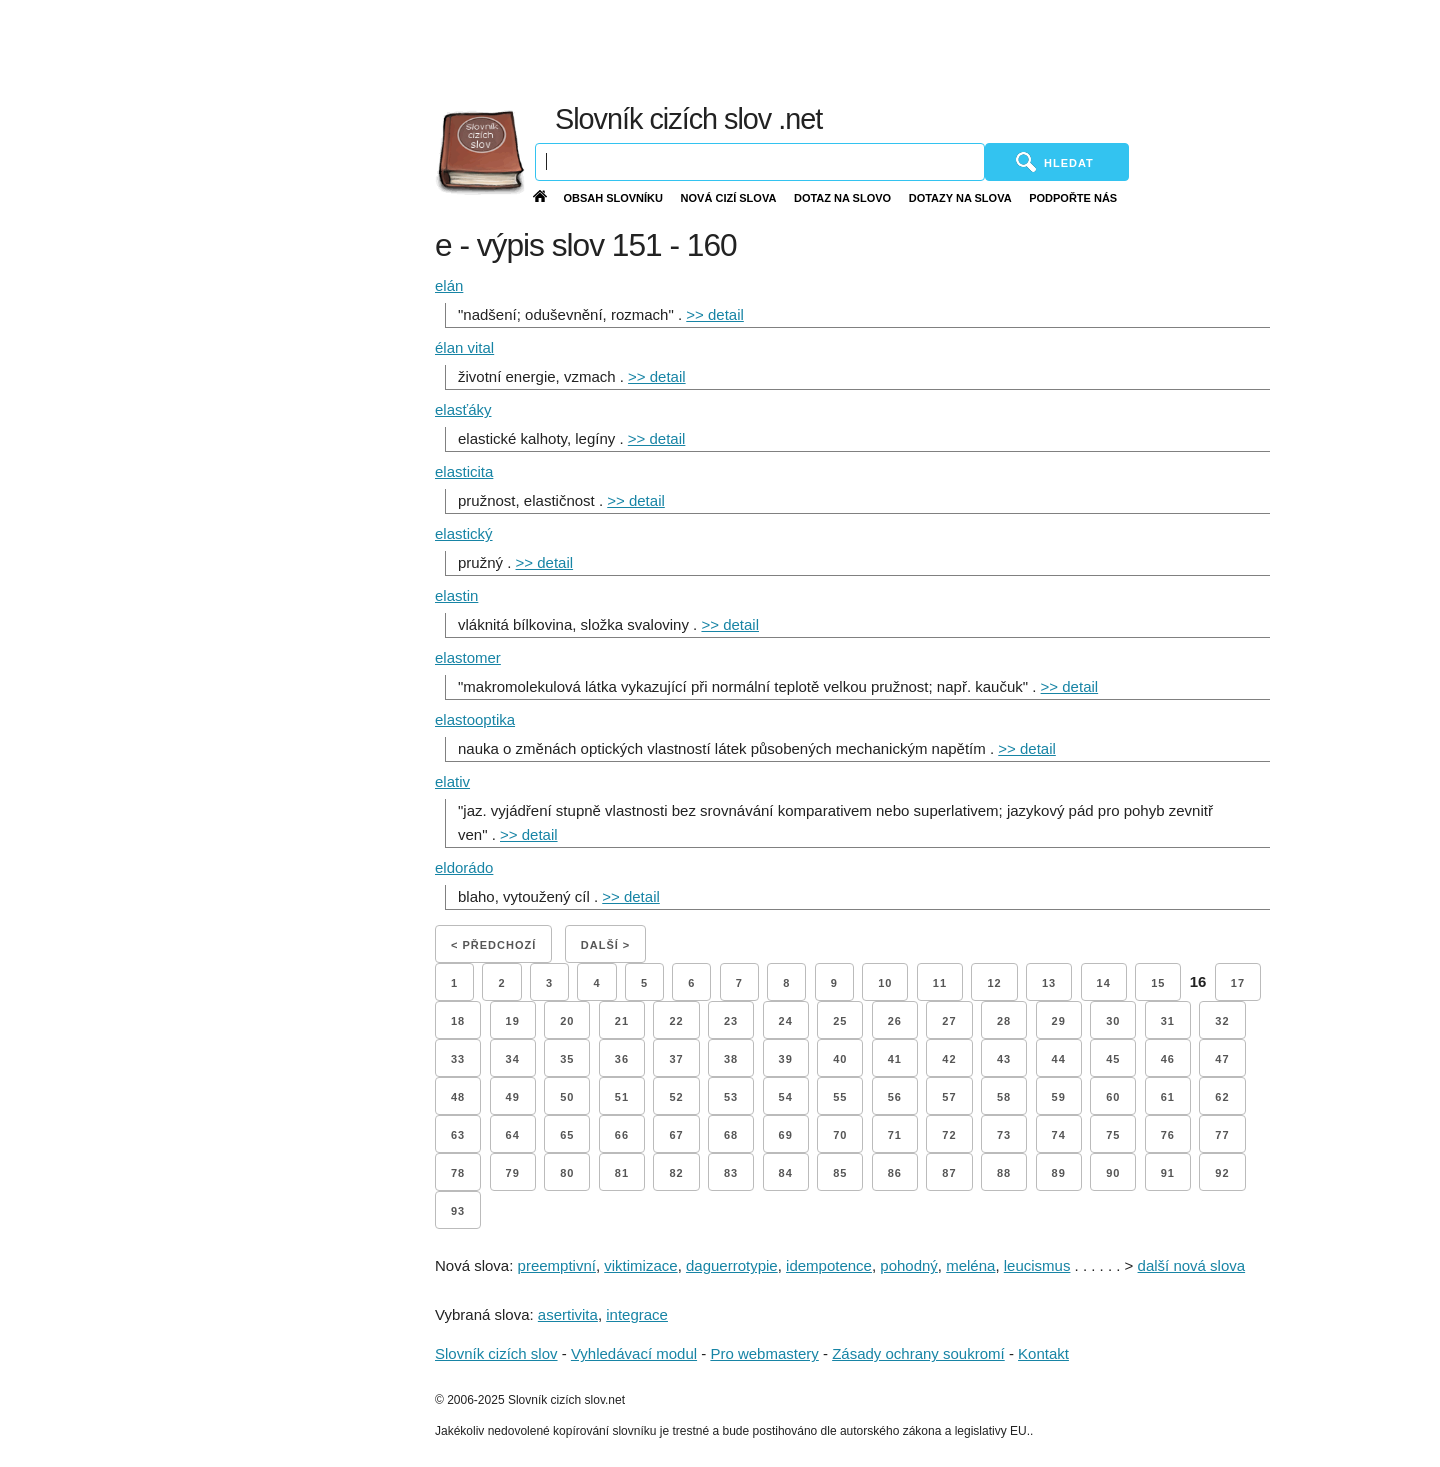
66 (622, 1135)
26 (895, 1021)
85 (840, 1173)
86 (895, 1173)
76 (1168, 1135)
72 (949, 1135)
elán (449, 285)
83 (731, 1173)
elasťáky (463, 409)
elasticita (464, 471)
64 (513, 1135)
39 (786, 1059)
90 (1113, 1173)
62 (1222, 1097)
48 (458, 1097)
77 (1222, 1135)
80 (567, 1173)
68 (731, 1135)
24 (786, 1021)
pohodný (909, 1265)
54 (786, 1097)
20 (567, 1021)
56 (895, 1097)
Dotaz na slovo (842, 198)
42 (949, 1059)
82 (676, 1173)
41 (895, 1059)
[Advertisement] (960, 50)
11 (940, 983)
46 (1168, 1059)
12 (994, 983)
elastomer (468, 657)
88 (1004, 1173)
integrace (637, 1314)
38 (731, 1059)
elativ (452, 781)
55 (840, 1097)
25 (840, 1021)
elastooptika (475, 719)
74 (1059, 1135)
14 (1104, 983)
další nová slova (1192, 1265)
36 (622, 1059)
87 (949, 1173)
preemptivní (557, 1265)
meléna (970, 1265)
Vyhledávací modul (634, 1353)
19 (513, 1021)
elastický (464, 533)
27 (949, 1021)
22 (676, 1021)
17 (1238, 983)
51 (622, 1097)
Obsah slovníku (613, 198)
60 (1113, 1097)
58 (1004, 1097)
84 (786, 1173)
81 (622, 1173)
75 (1113, 1135)
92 (1222, 1173)
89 (1059, 1173)
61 (1168, 1097)
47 (1222, 1059)
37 (676, 1059)
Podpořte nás (1073, 198)
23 (731, 1021)
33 (458, 1059)
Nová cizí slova (729, 198)
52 (676, 1097)
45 (1113, 1059)
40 (840, 1059)
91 (1168, 1173)
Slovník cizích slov (496, 1353)
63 (458, 1135)
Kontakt (1043, 1353)
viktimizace (640, 1265)
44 (1059, 1059)
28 (1004, 1021)
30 (1113, 1021)
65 (567, 1135)
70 (840, 1135)
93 (458, 1211)
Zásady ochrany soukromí (918, 1353)
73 (1004, 1135)
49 (513, 1097)
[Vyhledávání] (760, 162)
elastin (456, 595)
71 (895, 1135)
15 (1158, 983)
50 (567, 1097)
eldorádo (464, 867)
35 (567, 1059)
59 (1059, 1097)
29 (1059, 1021)
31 (1168, 1021)
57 (949, 1097)
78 (458, 1173)
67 (676, 1135)
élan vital (464, 347)
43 (1004, 1059)
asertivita (568, 1314)
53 (731, 1097)
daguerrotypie (732, 1265)
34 (513, 1059)
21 (622, 1021)
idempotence (829, 1265)
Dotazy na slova (960, 198)
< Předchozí (493, 945)
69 (786, 1135)
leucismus (1037, 1265)
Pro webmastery (764, 1353)
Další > (605, 945)
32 (1222, 1021)
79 (513, 1173)
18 (458, 1021)
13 (1049, 983)
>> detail (715, 314)
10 (885, 983)
